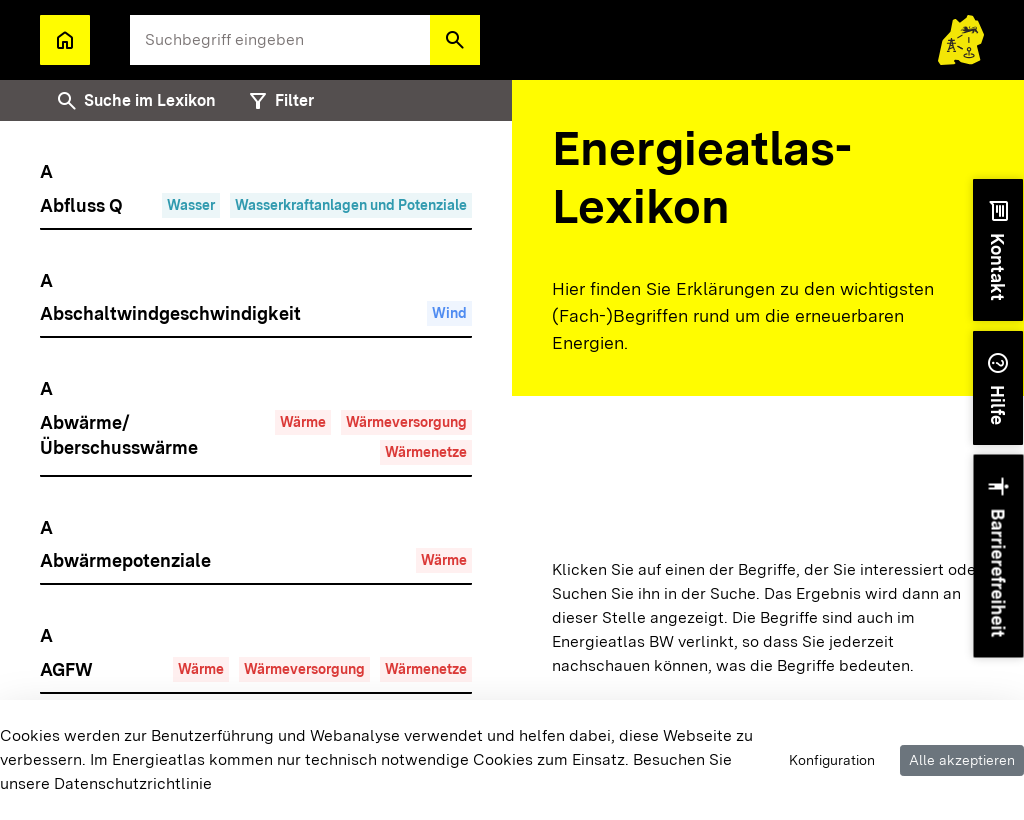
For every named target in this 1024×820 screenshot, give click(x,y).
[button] (455, 40)
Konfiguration (832, 760)
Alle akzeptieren (962, 760)
